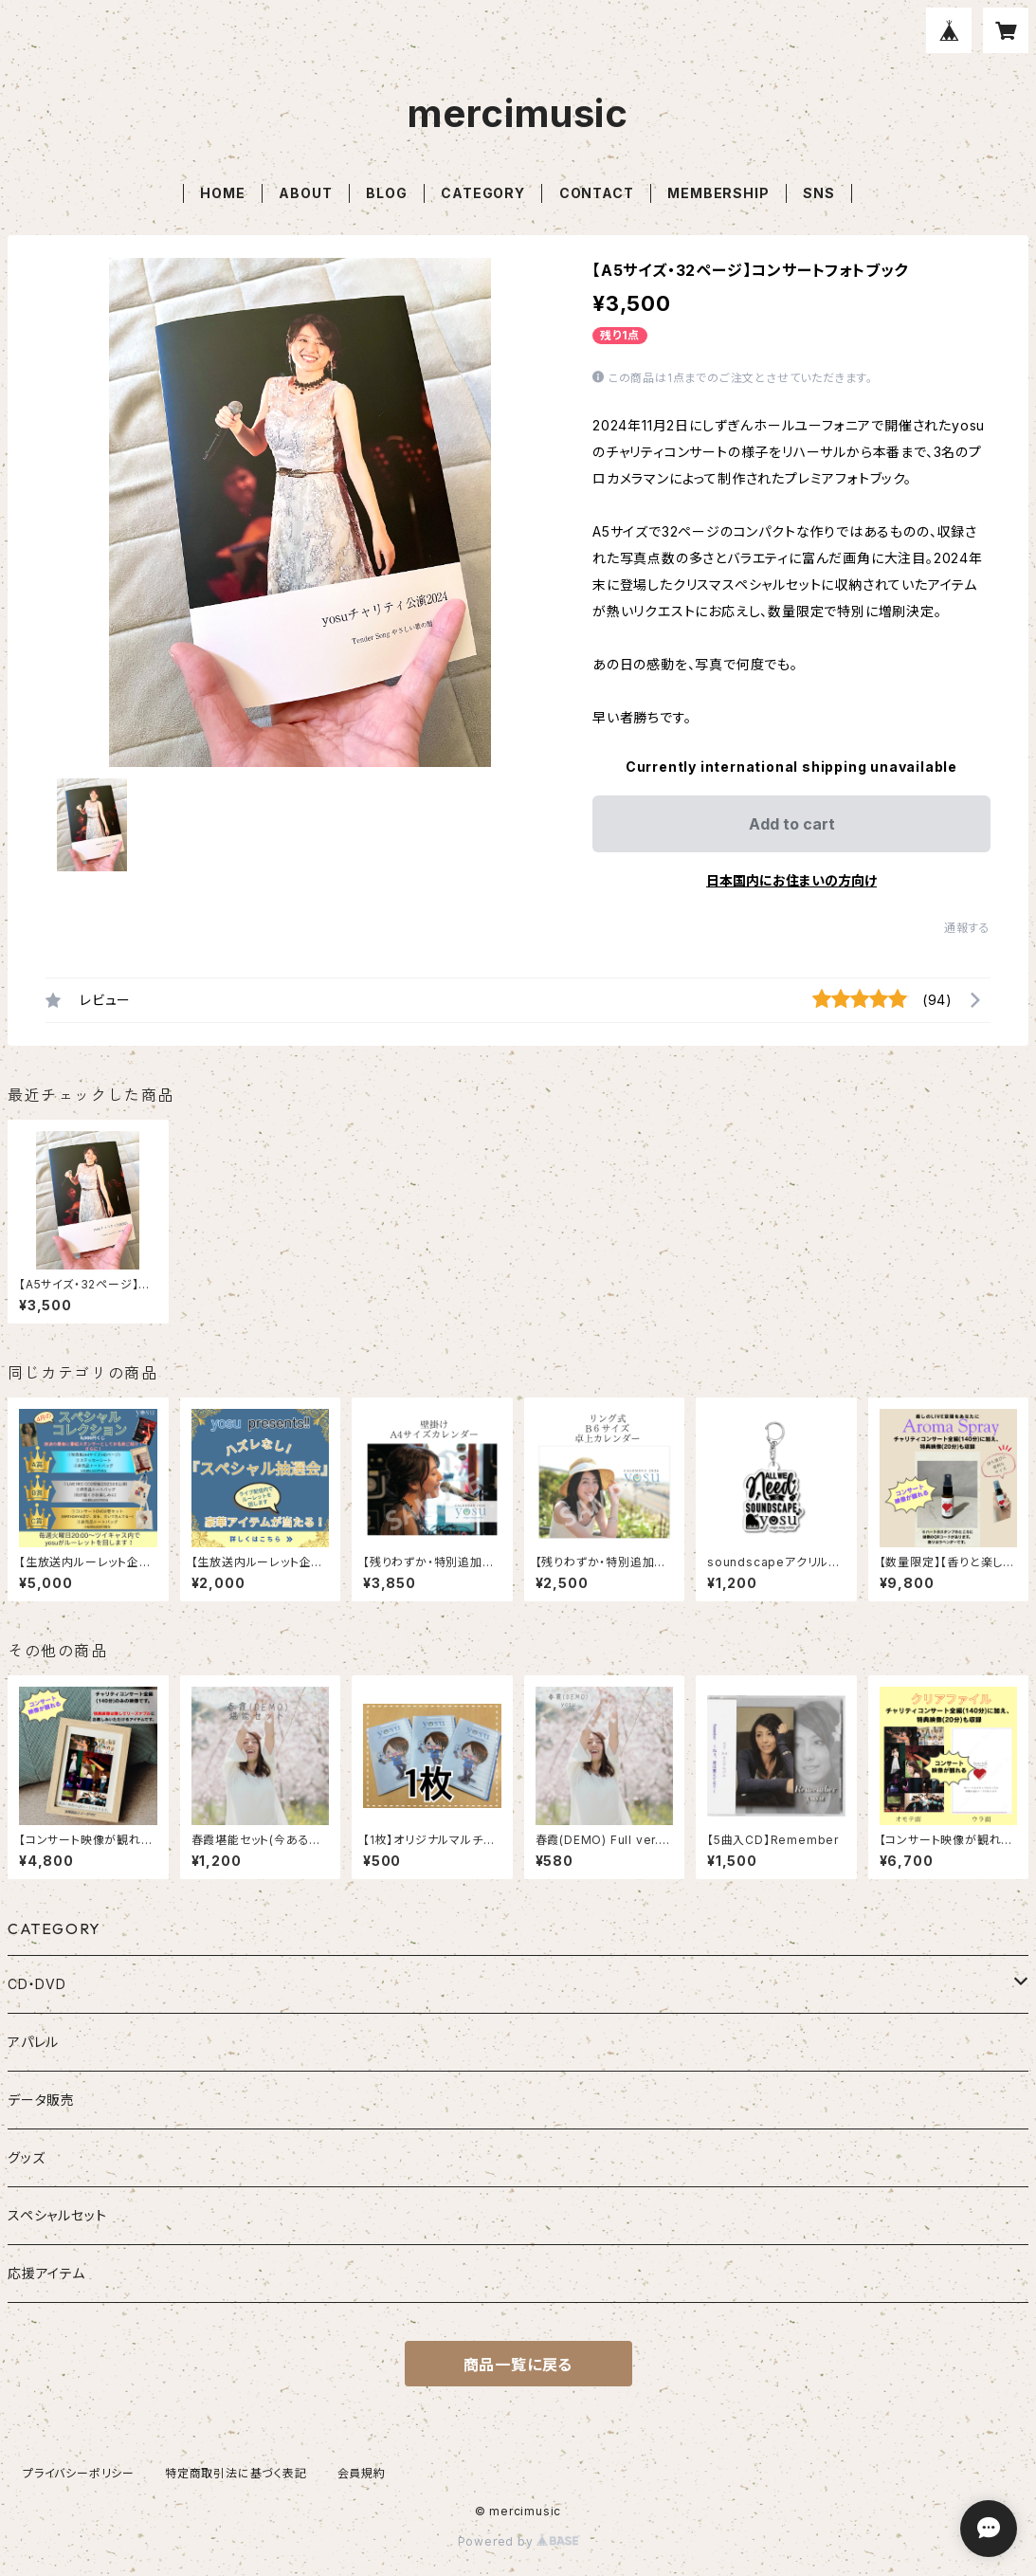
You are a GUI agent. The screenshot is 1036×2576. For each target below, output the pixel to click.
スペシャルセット (57, 2215)
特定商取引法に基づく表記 (236, 2473)
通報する (967, 928)
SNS (818, 193)
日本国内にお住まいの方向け (791, 880)
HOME (222, 193)
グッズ (26, 2157)
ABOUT (305, 193)
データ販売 (41, 2100)
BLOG (386, 193)
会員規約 (361, 2473)
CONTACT (596, 193)
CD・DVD (37, 1984)
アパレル (33, 2042)
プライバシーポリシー (79, 2473)
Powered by (518, 2541)
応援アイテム (46, 2273)
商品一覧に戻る (518, 2364)
